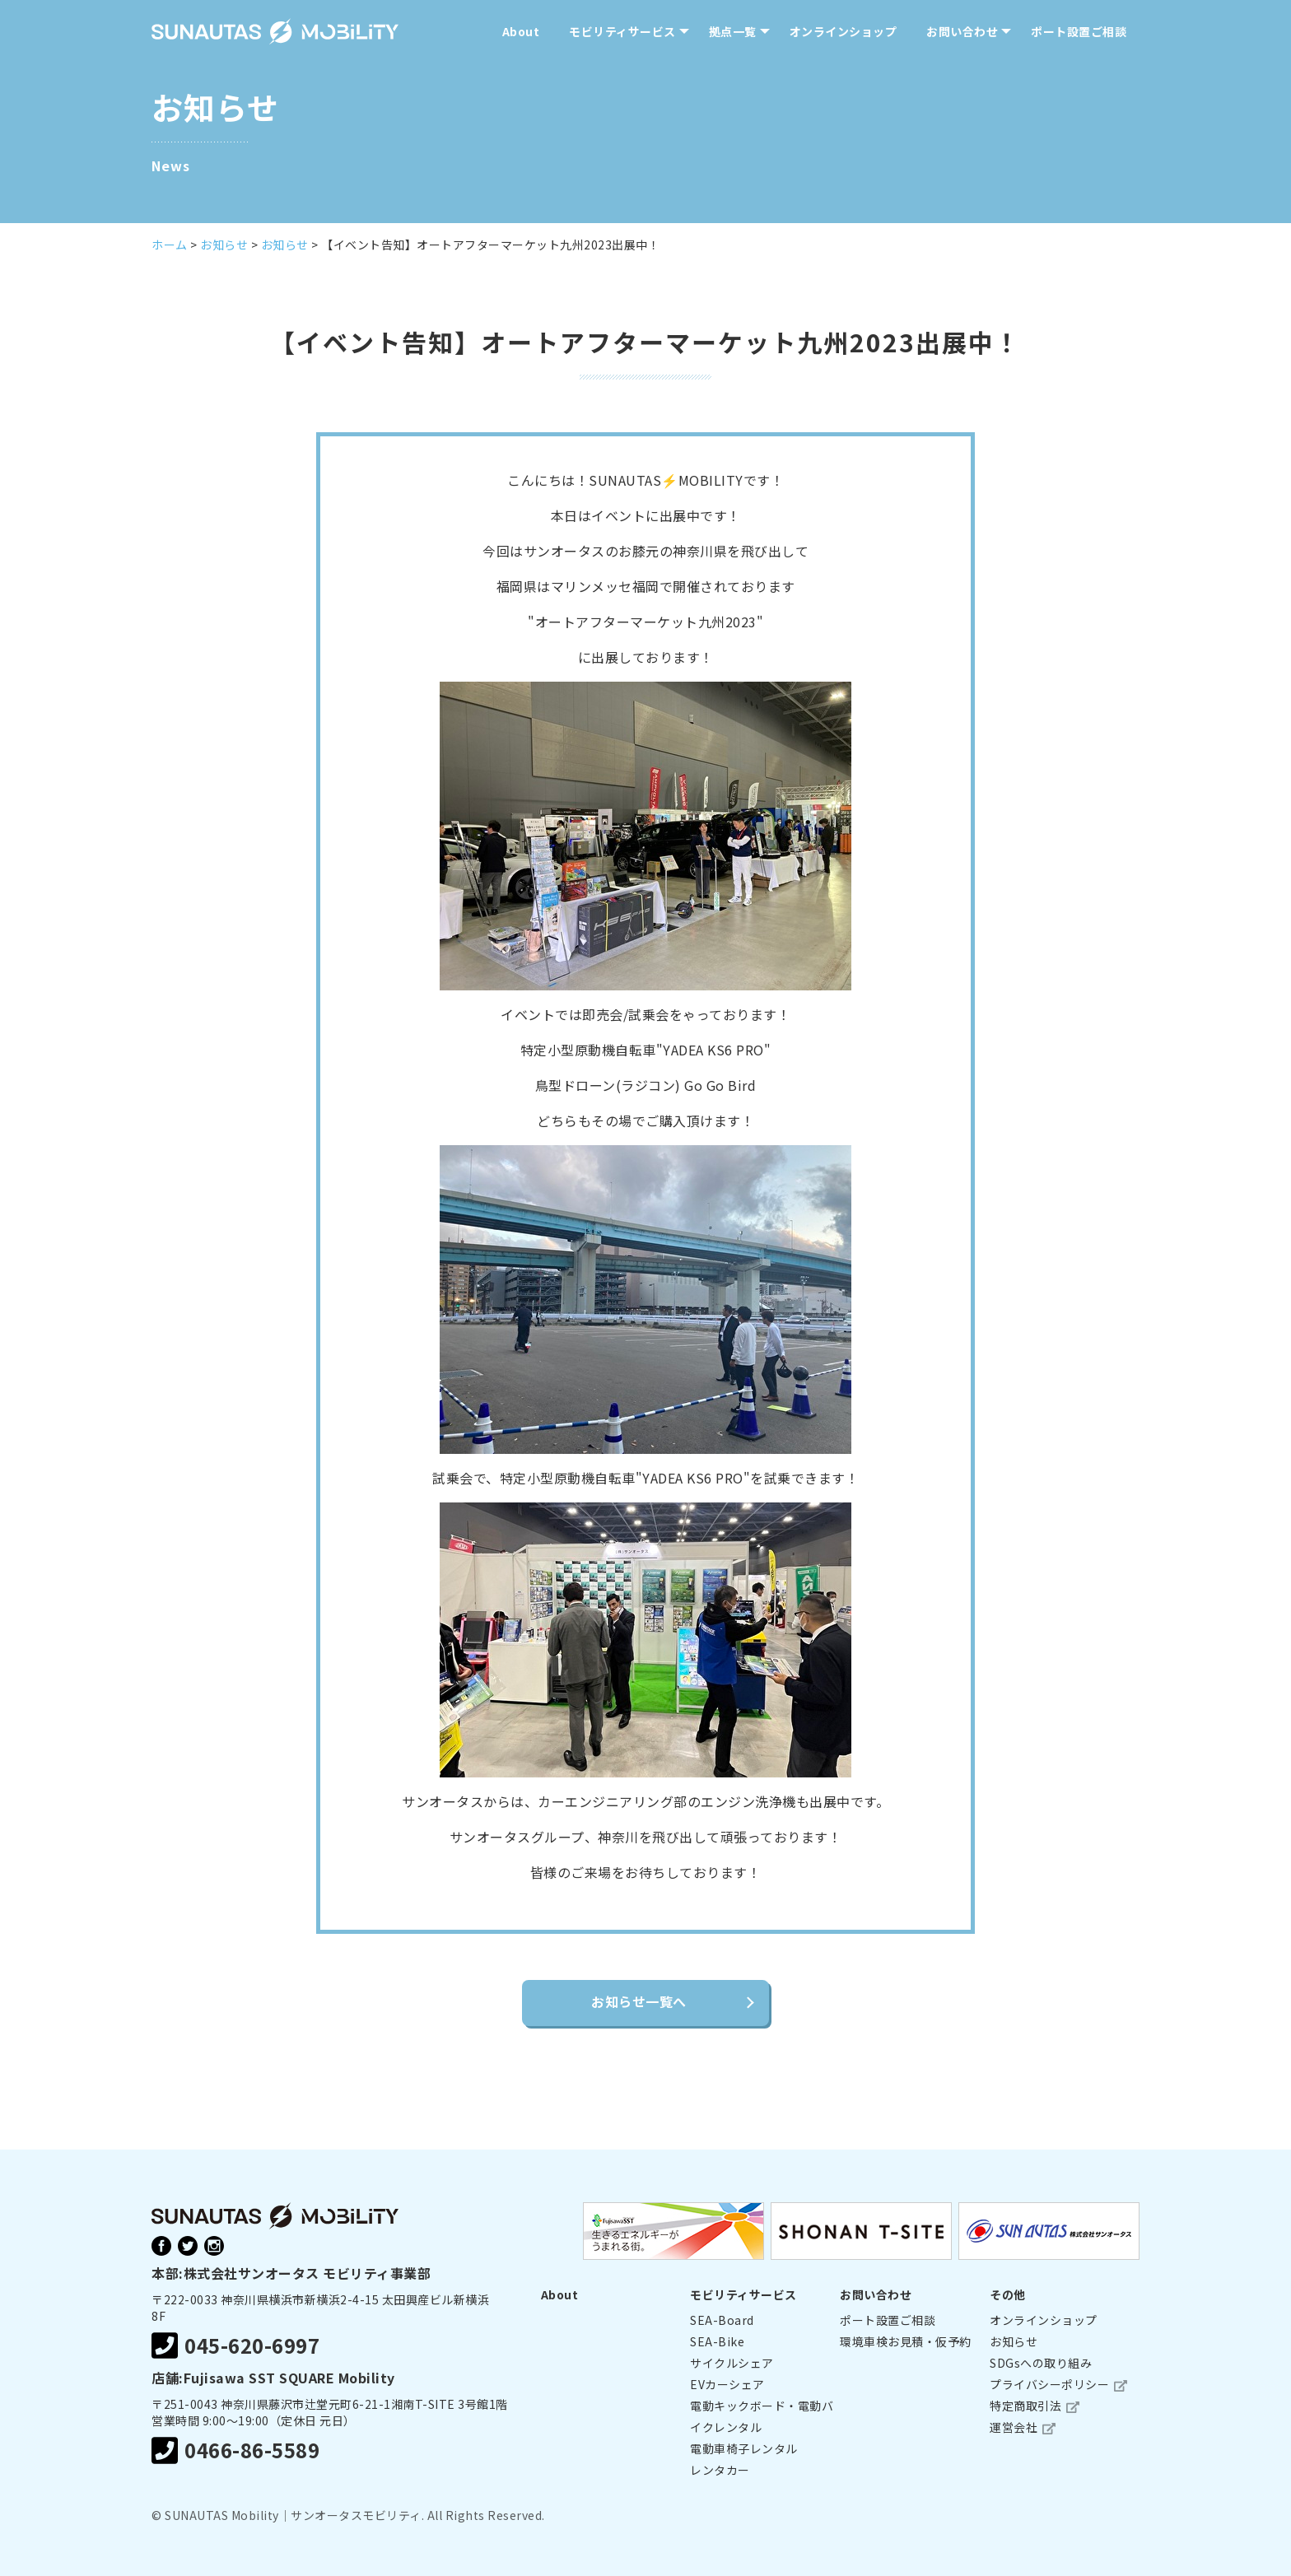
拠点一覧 (733, 31)
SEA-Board (722, 2320)
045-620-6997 (235, 2346)
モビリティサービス (622, 31)
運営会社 (1013, 2427)
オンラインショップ (843, 31)
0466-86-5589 (235, 2450)
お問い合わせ (962, 31)
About (521, 31)
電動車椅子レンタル (744, 2448)
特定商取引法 (1025, 2405)
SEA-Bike (717, 2341)
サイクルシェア (732, 2363)
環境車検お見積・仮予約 (906, 2341)
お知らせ (1013, 2341)
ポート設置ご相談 (1078, 31)
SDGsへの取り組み (1041, 2363)
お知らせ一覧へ (639, 2001)
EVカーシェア (727, 2384)
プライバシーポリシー (1049, 2384)
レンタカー (720, 2470)
